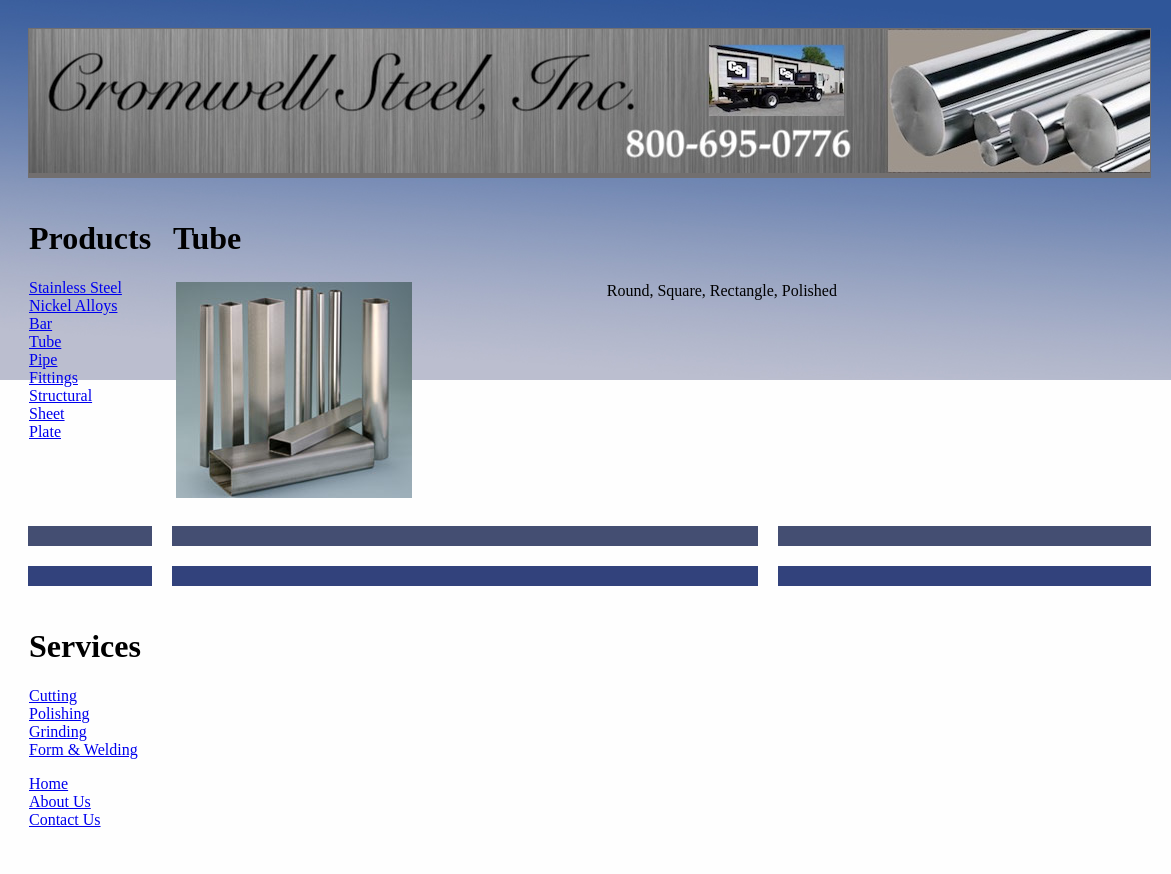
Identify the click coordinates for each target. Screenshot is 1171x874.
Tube (45, 341)
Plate (45, 431)
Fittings (53, 377)
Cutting (53, 695)
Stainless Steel (75, 287)
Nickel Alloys (73, 305)
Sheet (47, 413)
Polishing (59, 713)
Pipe (43, 359)
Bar (40, 323)
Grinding (58, 731)
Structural (60, 395)
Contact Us (65, 819)
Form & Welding (83, 749)
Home (48, 783)
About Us (60, 801)
